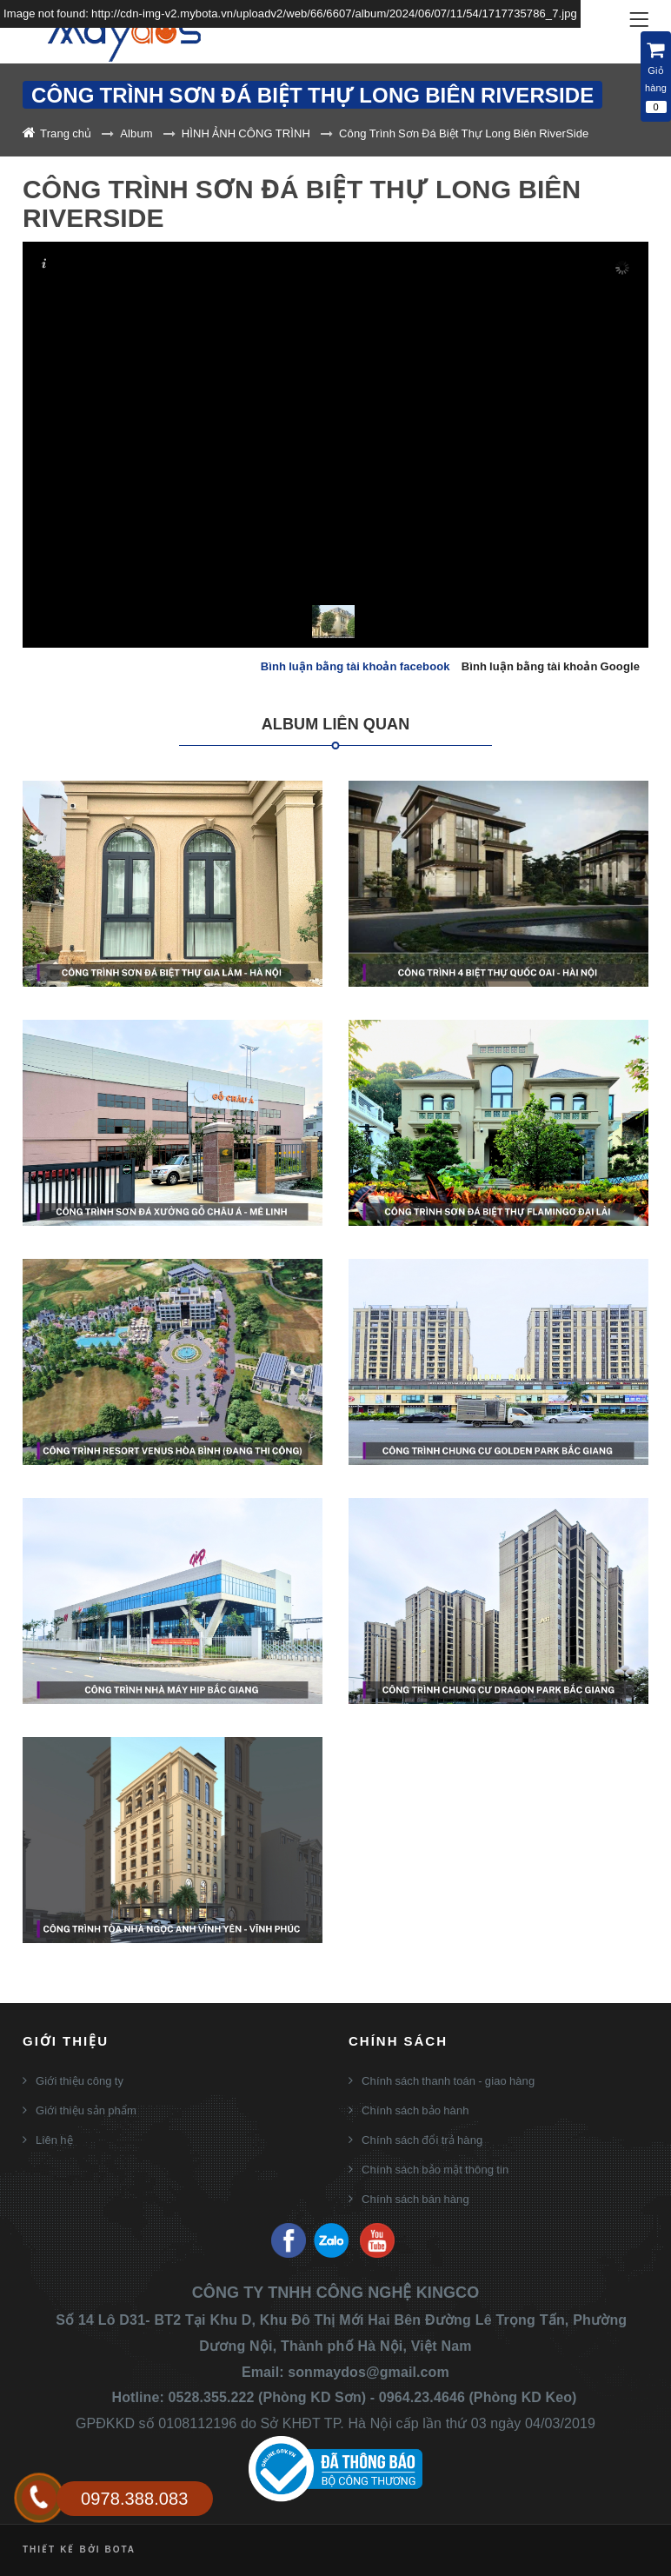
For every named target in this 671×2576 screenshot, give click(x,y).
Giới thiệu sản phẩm (86, 2110)
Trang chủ (65, 133)
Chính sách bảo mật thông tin (435, 2169)
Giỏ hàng (656, 76)
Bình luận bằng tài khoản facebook (355, 666)
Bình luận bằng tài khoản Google (551, 666)
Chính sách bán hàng (415, 2199)
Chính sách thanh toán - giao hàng (448, 2080)
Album (136, 133)
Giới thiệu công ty (79, 2080)
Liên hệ (54, 2139)
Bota (120, 2549)
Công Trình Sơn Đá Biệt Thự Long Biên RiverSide (463, 133)
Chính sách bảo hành (415, 2110)
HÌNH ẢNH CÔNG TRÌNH (246, 133)
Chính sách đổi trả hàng (422, 2139)
